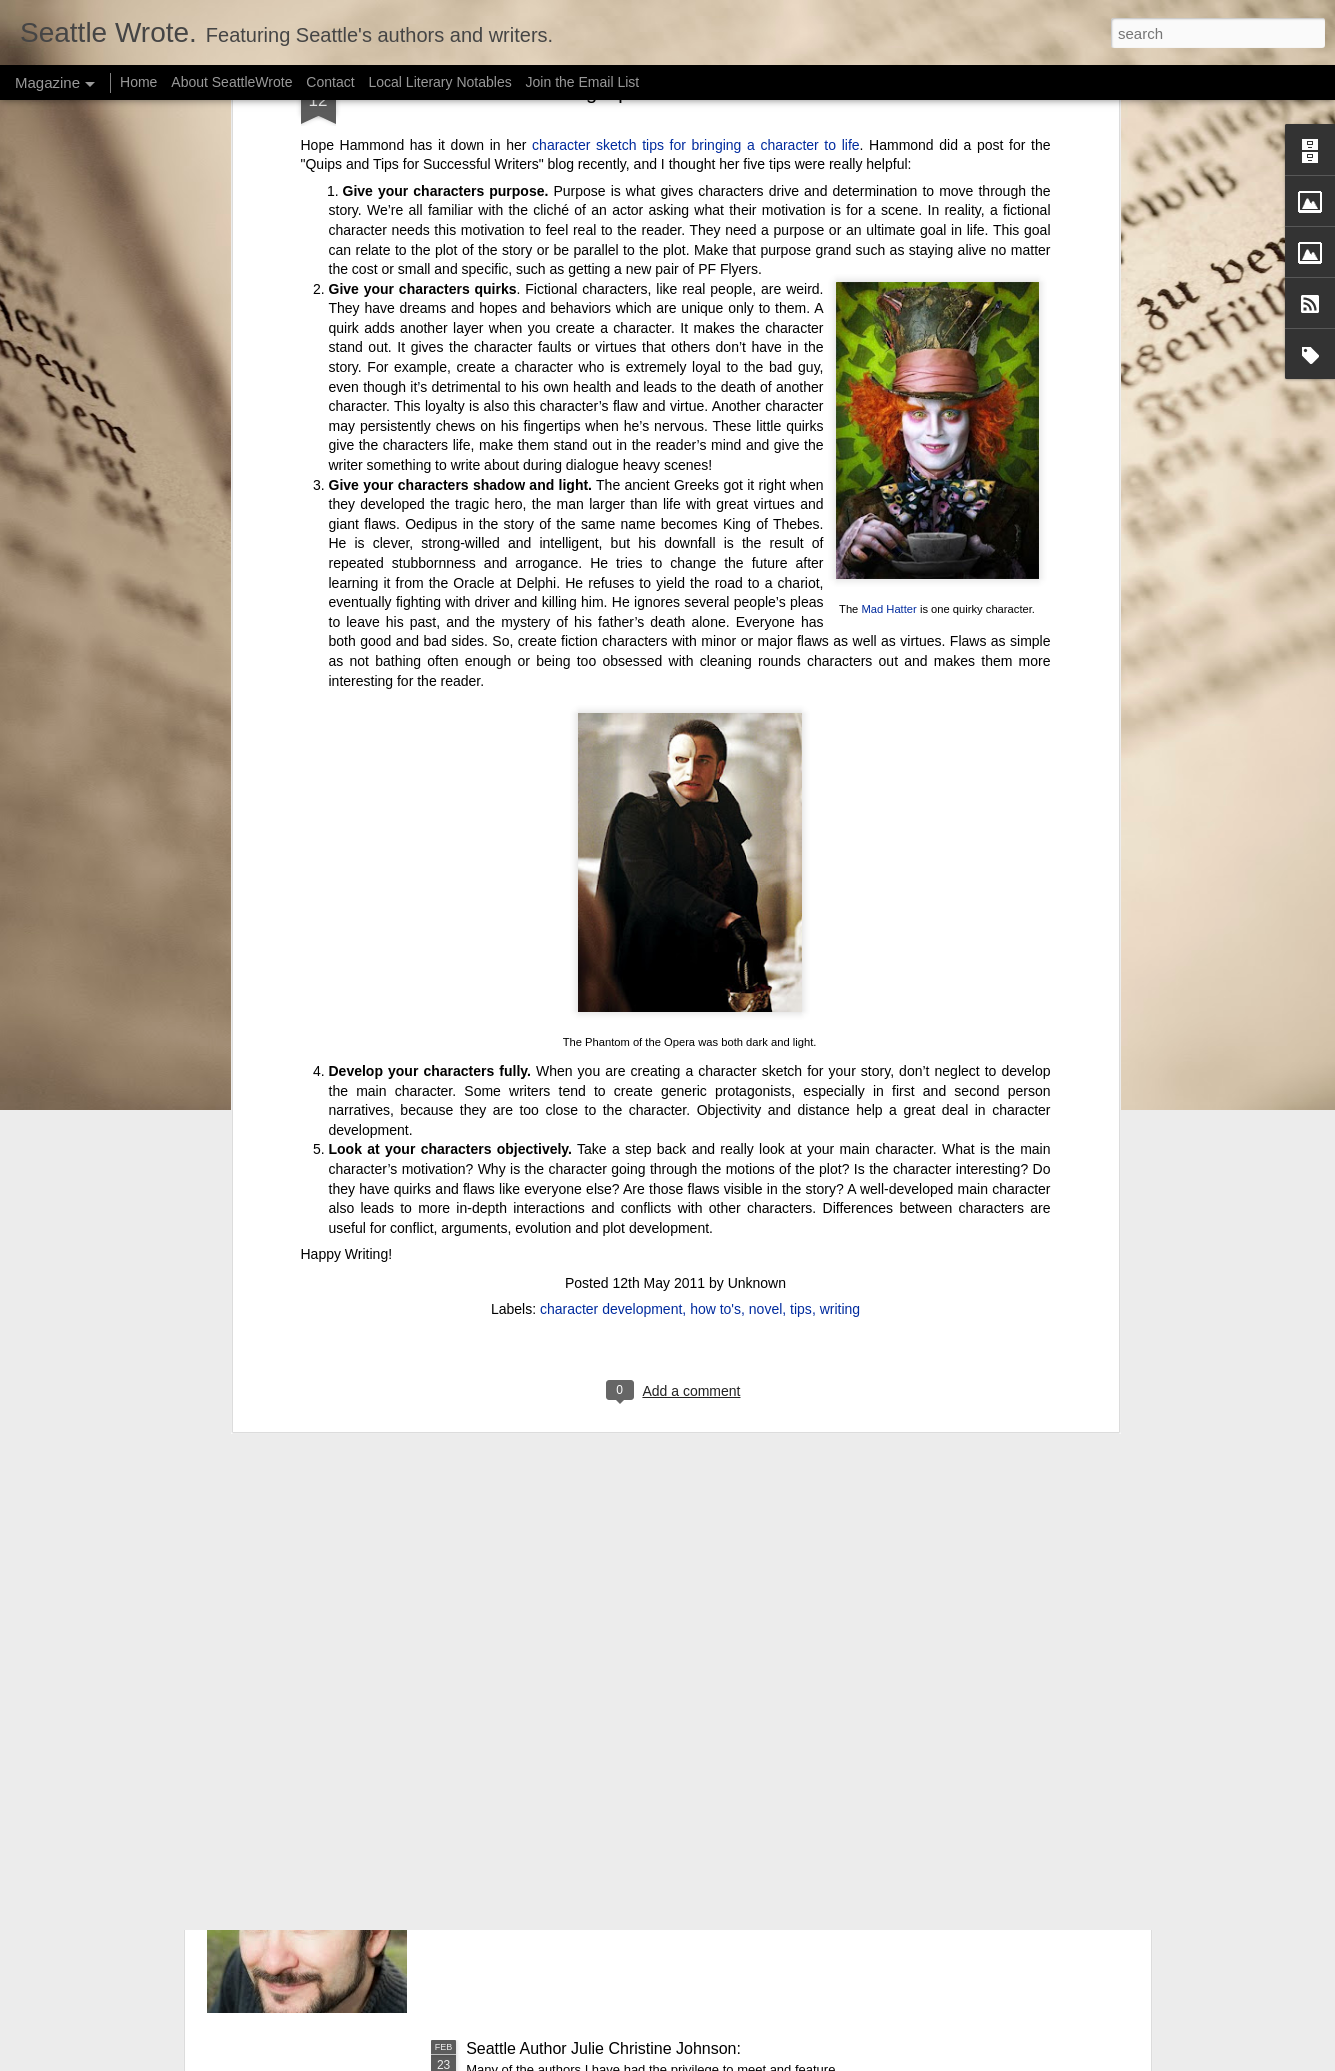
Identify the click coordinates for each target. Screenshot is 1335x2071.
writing (840, 809)
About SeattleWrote (231, 82)
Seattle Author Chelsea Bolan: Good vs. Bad (623, 1594)
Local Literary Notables (439, 82)
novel (765, 809)
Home (138, 82)
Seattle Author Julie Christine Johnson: (603, 2048)
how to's (715, 809)
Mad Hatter (888, 110)
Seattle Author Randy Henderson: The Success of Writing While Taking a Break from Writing (642, 1830)
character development (611, 809)
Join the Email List (583, 82)
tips (801, 809)
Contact (330, 82)
